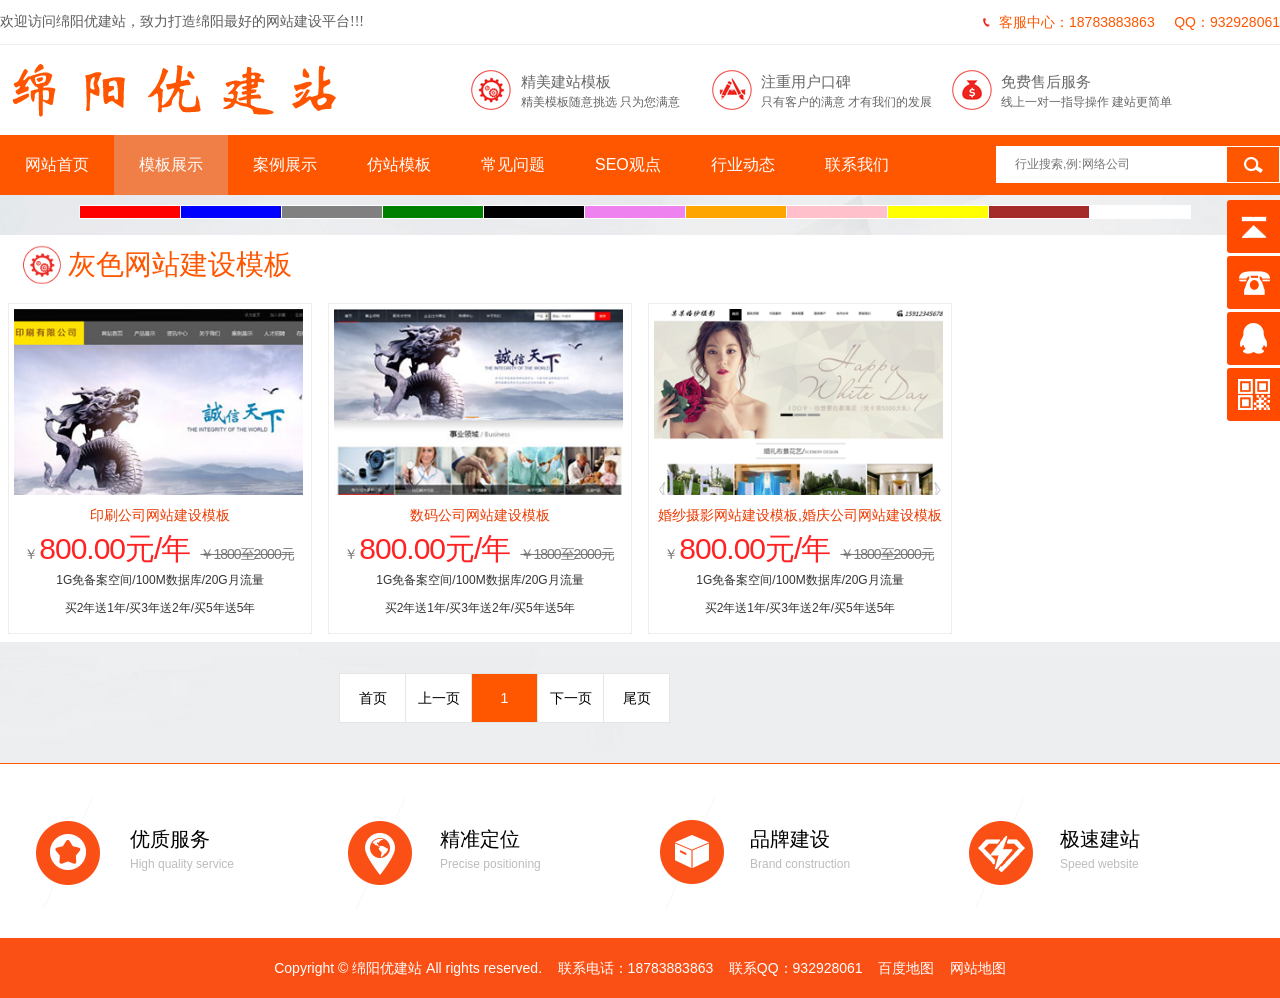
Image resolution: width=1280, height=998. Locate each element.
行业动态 (743, 164)
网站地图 (978, 968)
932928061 (1245, 22)
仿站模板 (399, 164)
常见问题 (513, 164)
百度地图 (906, 968)
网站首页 (57, 164)
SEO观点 (628, 164)
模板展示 (171, 164)
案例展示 (285, 164)
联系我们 (857, 164)
